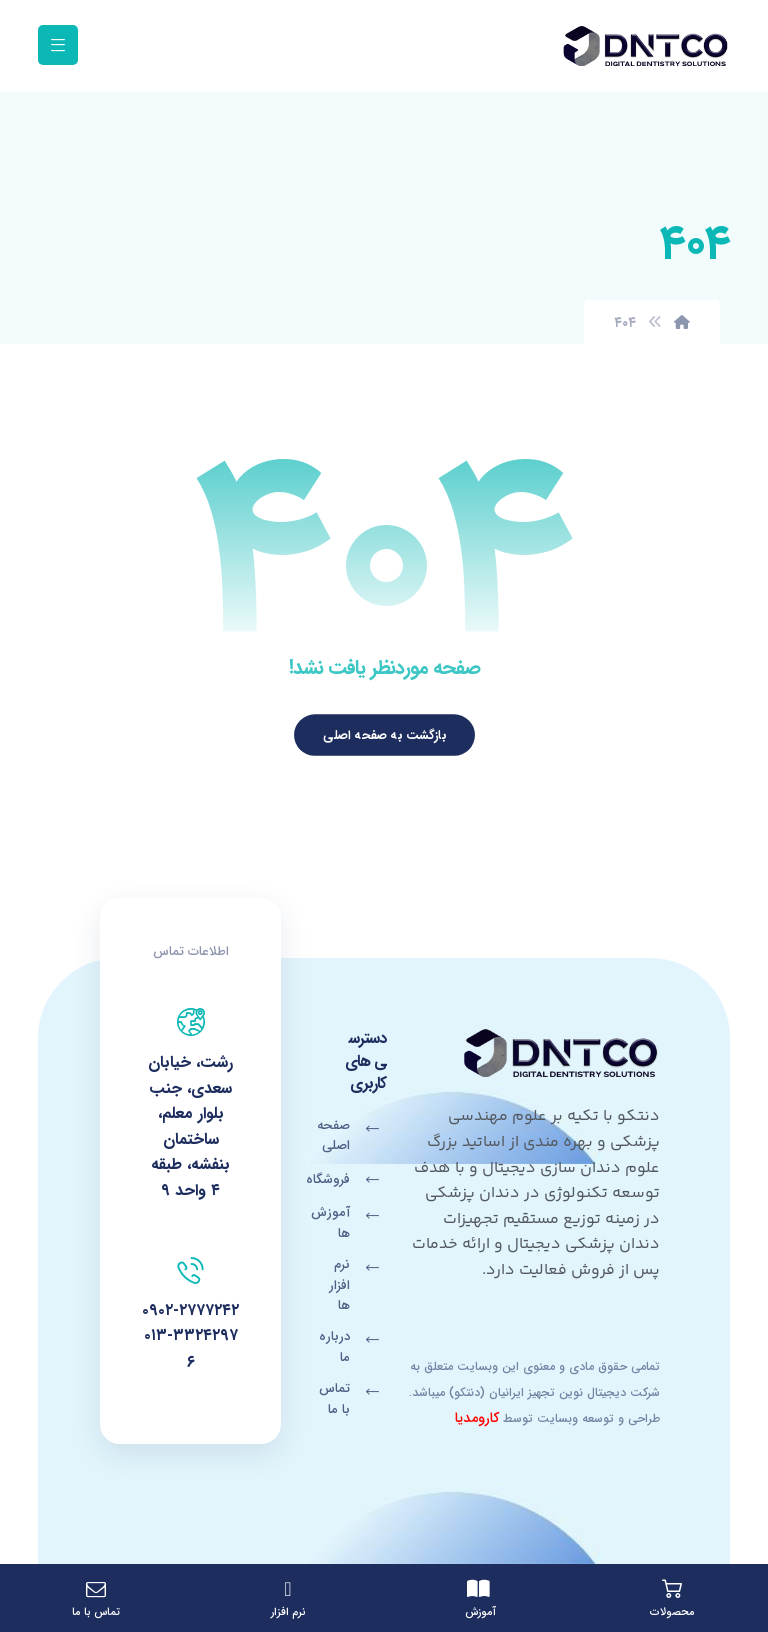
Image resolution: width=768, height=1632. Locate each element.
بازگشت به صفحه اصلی (383, 735)
